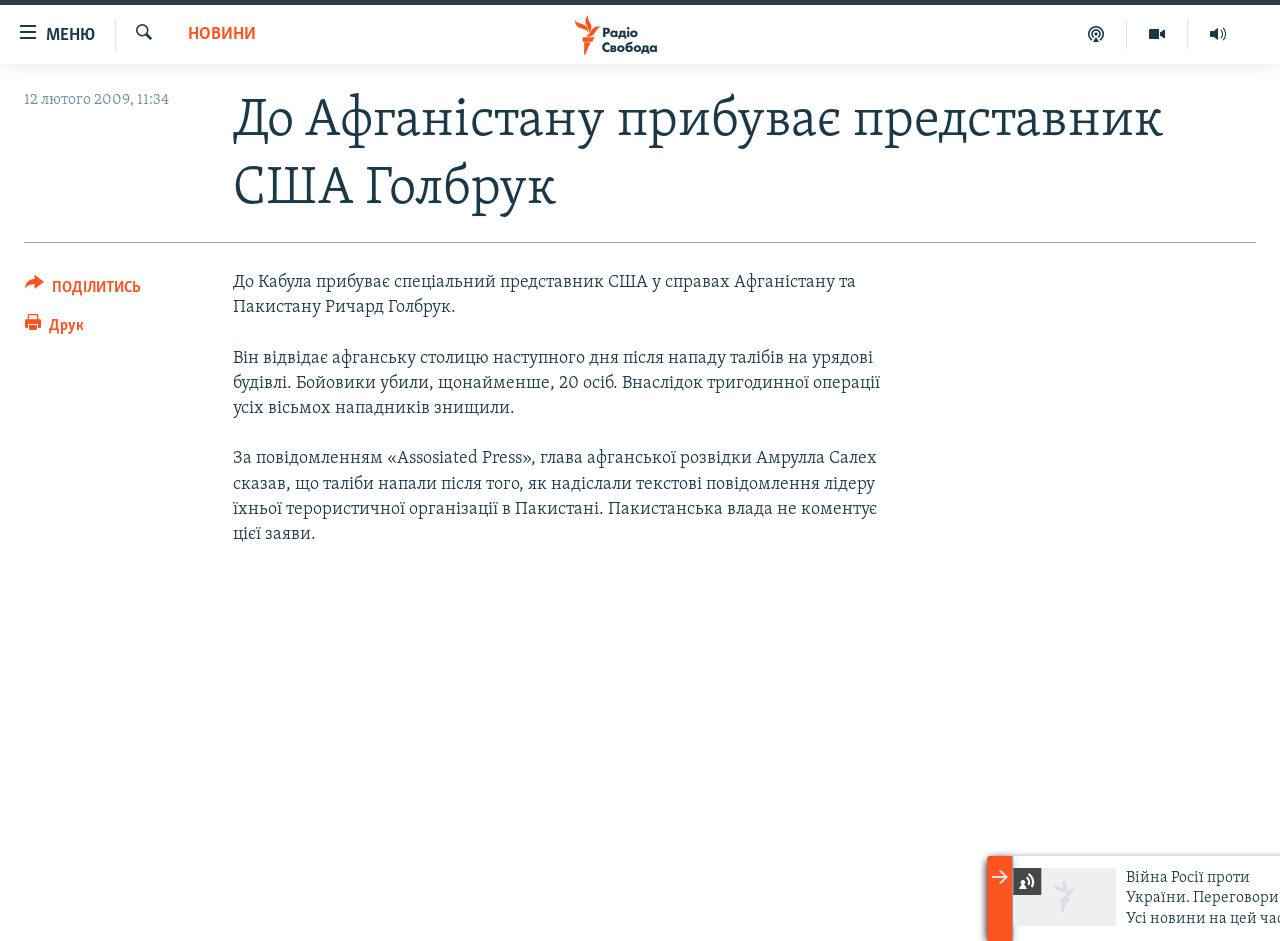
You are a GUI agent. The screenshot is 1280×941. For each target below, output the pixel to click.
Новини (222, 34)
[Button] (83, 290)
